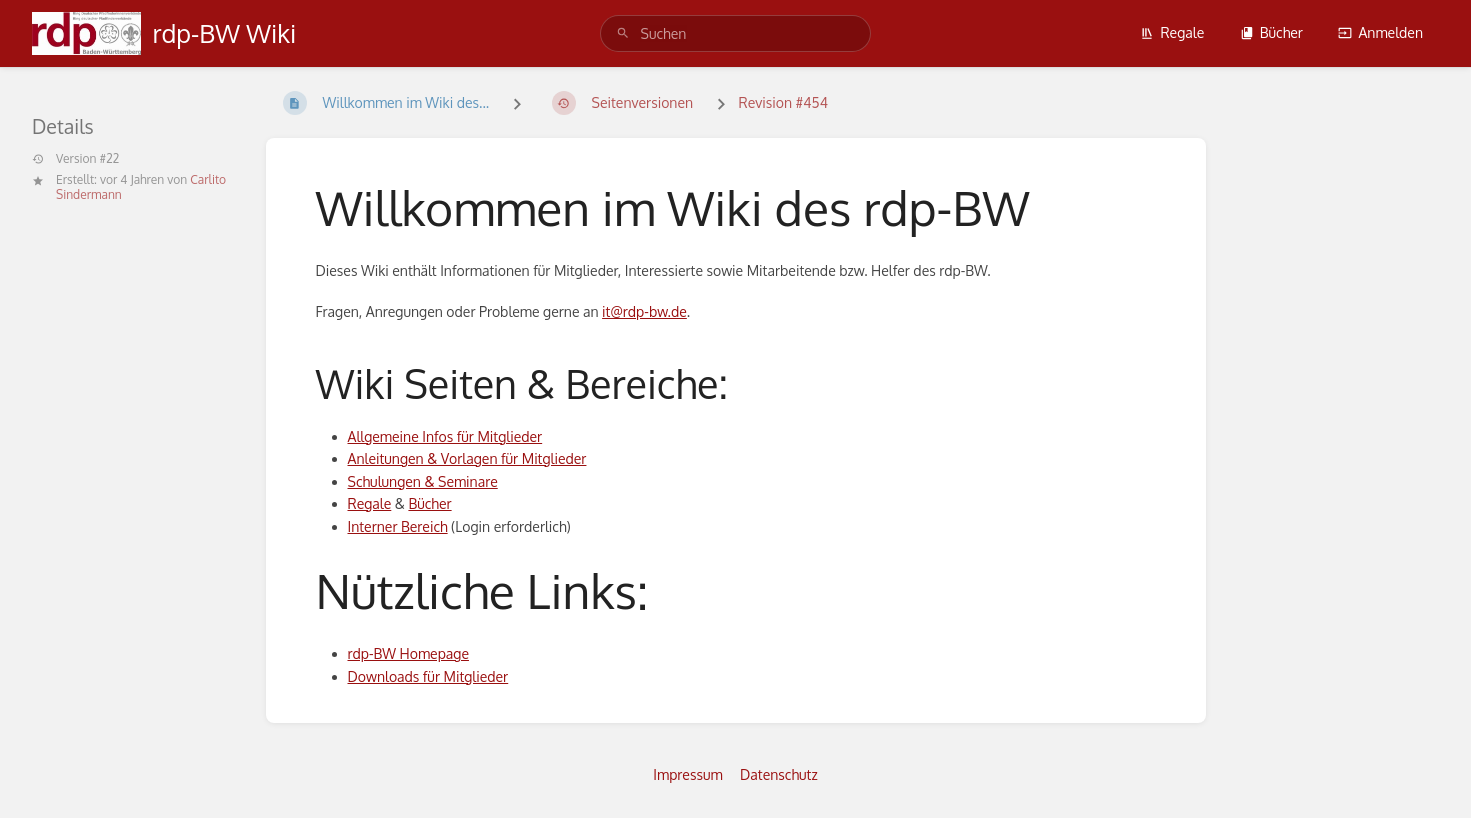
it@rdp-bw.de (644, 311)
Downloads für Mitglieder (428, 676)
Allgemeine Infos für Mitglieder (445, 436)
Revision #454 (783, 102)
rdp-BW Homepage (408, 653)
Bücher (1271, 32)
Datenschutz (779, 774)
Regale (1172, 32)
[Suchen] (623, 33)
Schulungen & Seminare (423, 481)
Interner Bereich (398, 526)
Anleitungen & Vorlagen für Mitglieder (467, 458)
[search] (736, 33)
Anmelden (1380, 32)
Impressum (687, 774)
